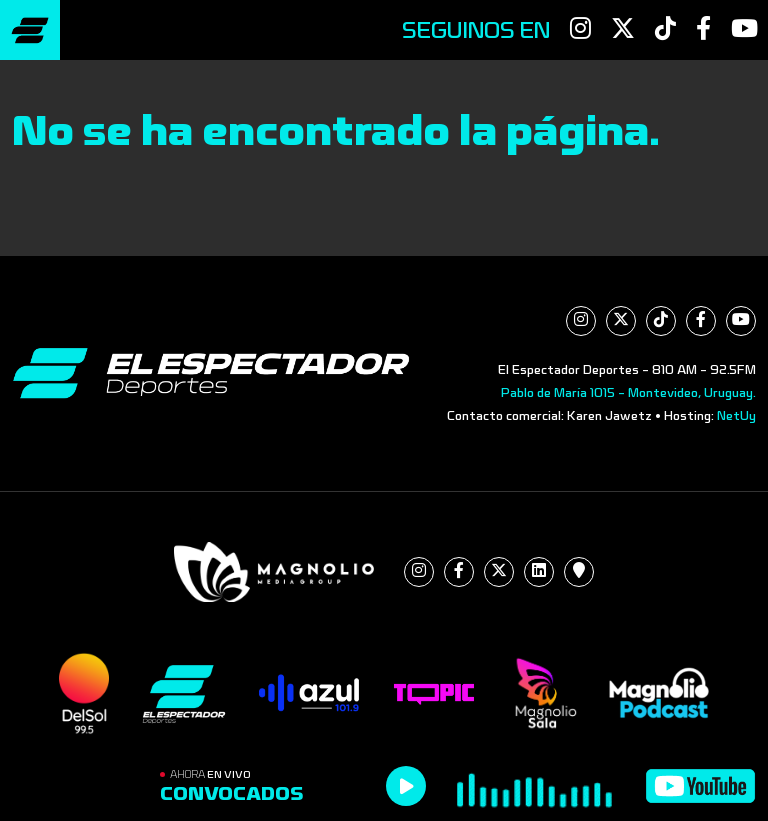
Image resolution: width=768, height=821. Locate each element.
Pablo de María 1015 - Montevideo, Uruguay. (628, 393)
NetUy (736, 416)
